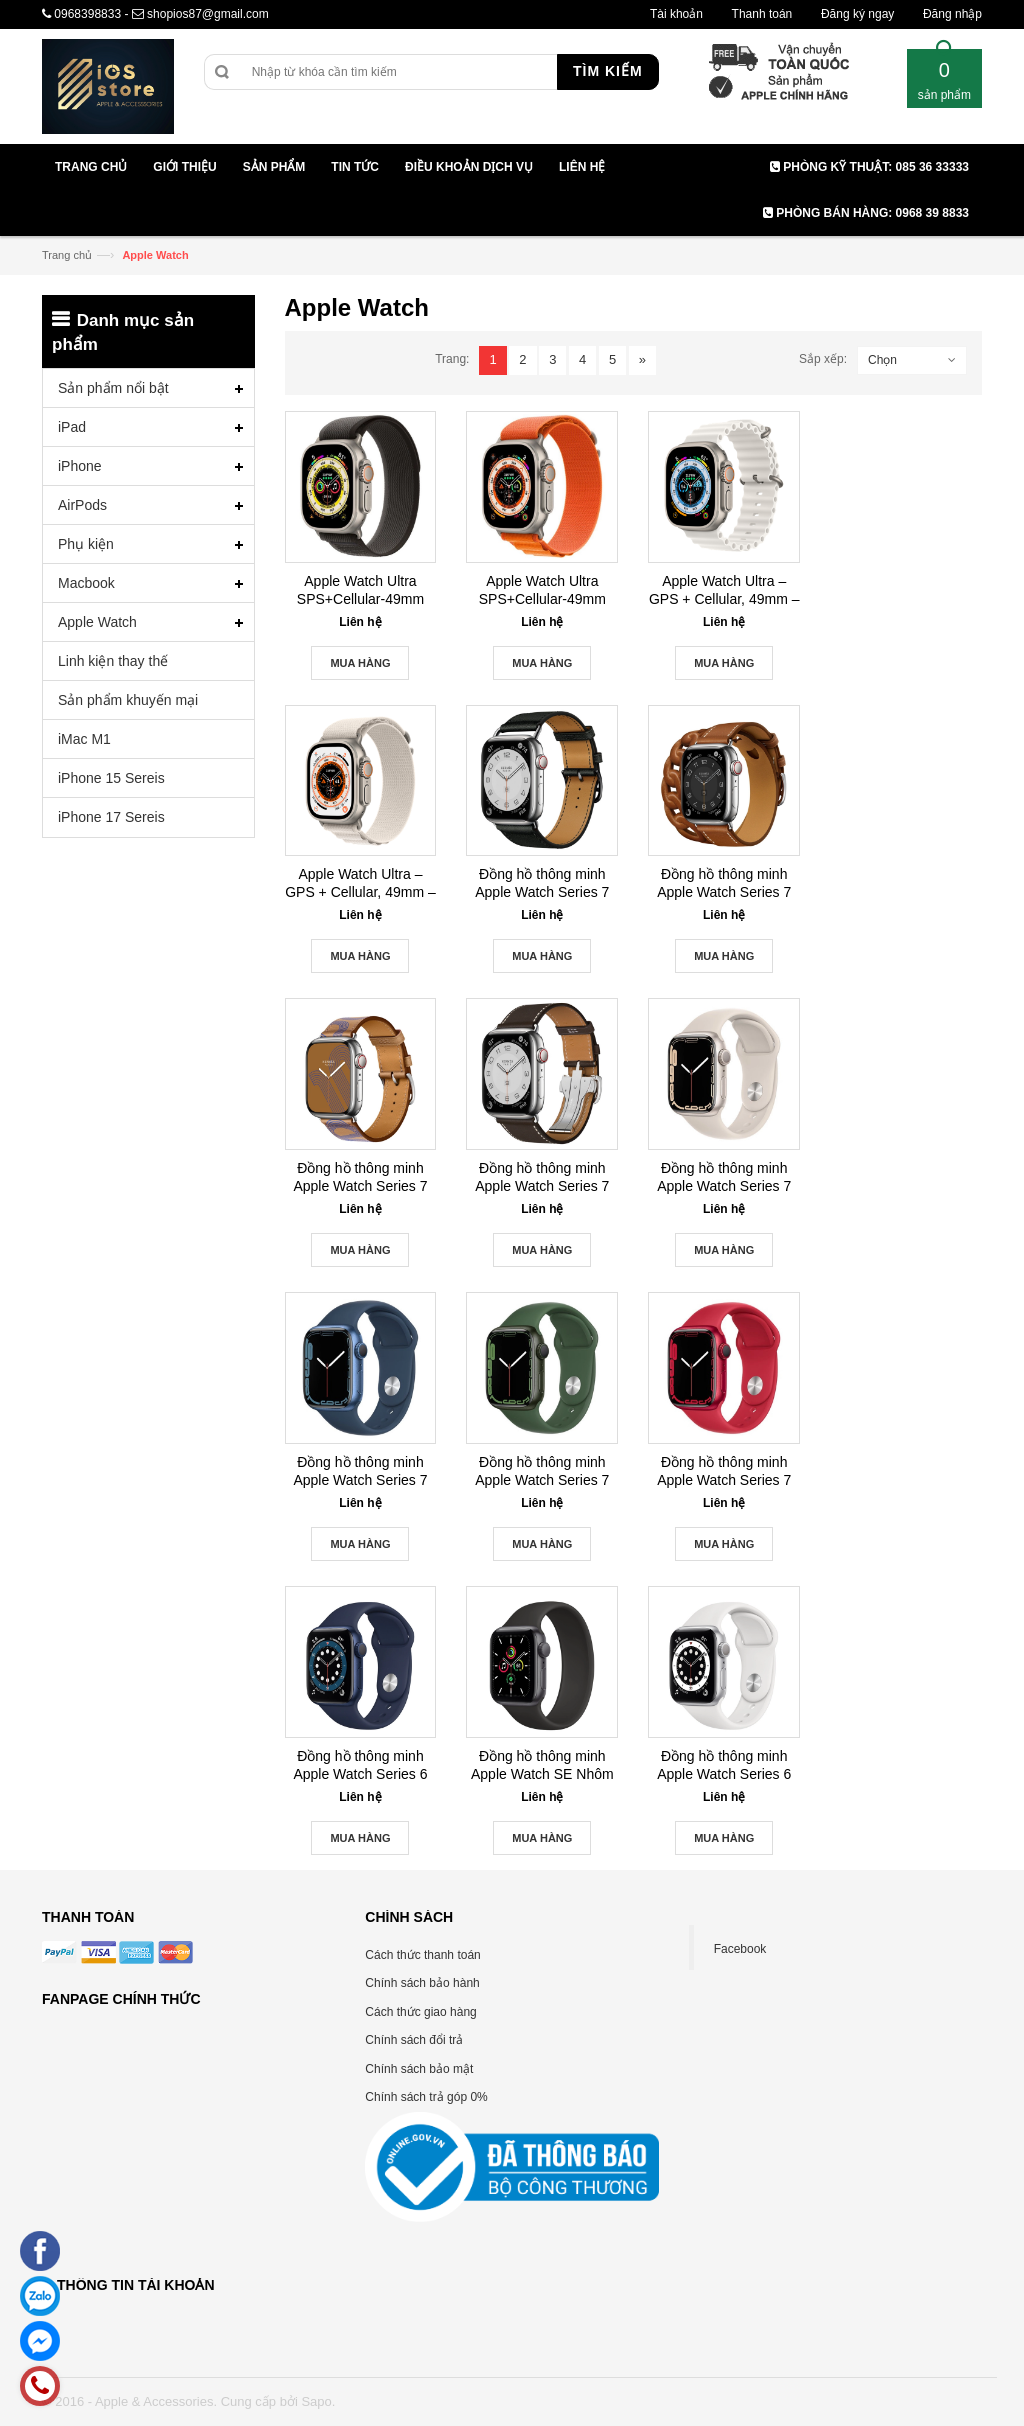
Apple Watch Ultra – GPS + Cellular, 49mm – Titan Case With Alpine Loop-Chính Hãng (360, 883)
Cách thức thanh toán (422, 1955)
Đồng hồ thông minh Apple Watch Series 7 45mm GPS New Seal (724, 1471)
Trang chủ (67, 255)
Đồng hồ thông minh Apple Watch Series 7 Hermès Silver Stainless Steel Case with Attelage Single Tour (542, 883)
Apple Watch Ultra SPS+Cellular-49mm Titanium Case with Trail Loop (360, 590)
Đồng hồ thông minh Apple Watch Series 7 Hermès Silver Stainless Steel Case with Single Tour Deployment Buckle (542, 1177)
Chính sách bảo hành (422, 1983)
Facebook (740, 1949)
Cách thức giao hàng (420, 2012)
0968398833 (87, 14)
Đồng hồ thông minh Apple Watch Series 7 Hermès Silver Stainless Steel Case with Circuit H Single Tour (360, 1177)
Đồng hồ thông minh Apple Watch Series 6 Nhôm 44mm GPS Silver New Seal (724, 1765)
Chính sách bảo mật (419, 2069)
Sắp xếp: (823, 359)
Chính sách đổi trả (414, 2040)
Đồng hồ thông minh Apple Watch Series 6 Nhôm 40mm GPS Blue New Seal (361, 1765)
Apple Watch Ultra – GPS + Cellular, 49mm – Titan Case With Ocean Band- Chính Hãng (724, 590)
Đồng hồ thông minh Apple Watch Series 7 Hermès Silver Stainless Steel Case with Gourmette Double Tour (724, 883)
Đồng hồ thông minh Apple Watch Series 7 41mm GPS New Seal (542, 1471)
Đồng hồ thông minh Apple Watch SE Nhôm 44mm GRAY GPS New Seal (542, 1765)
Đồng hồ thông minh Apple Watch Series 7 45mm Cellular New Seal (360, 1471)
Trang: (452, 359)
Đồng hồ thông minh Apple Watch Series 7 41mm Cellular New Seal (724, 1177)
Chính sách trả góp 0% (426, 2097)
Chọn (882, 360)
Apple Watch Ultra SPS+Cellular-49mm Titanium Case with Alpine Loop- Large (542, 590)
